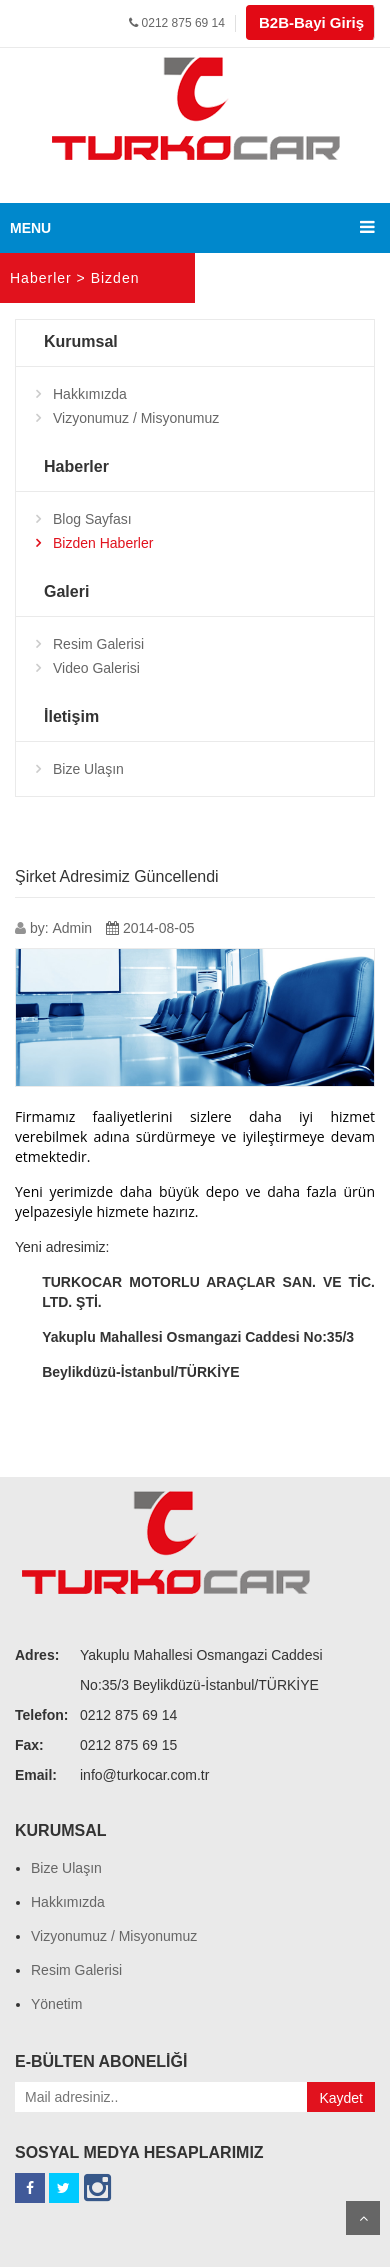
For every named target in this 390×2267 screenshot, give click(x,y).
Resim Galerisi (98, 644)
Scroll (363, 2218)
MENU (30, 228)
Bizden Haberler (103, 543)
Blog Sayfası (92, 519)
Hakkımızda (90, 394)
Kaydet (341, 2098)
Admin (72, 928)
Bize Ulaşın (88, 769)
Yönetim (56, 2004)
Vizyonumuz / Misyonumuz (136, 418)
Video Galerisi (96, 668)
